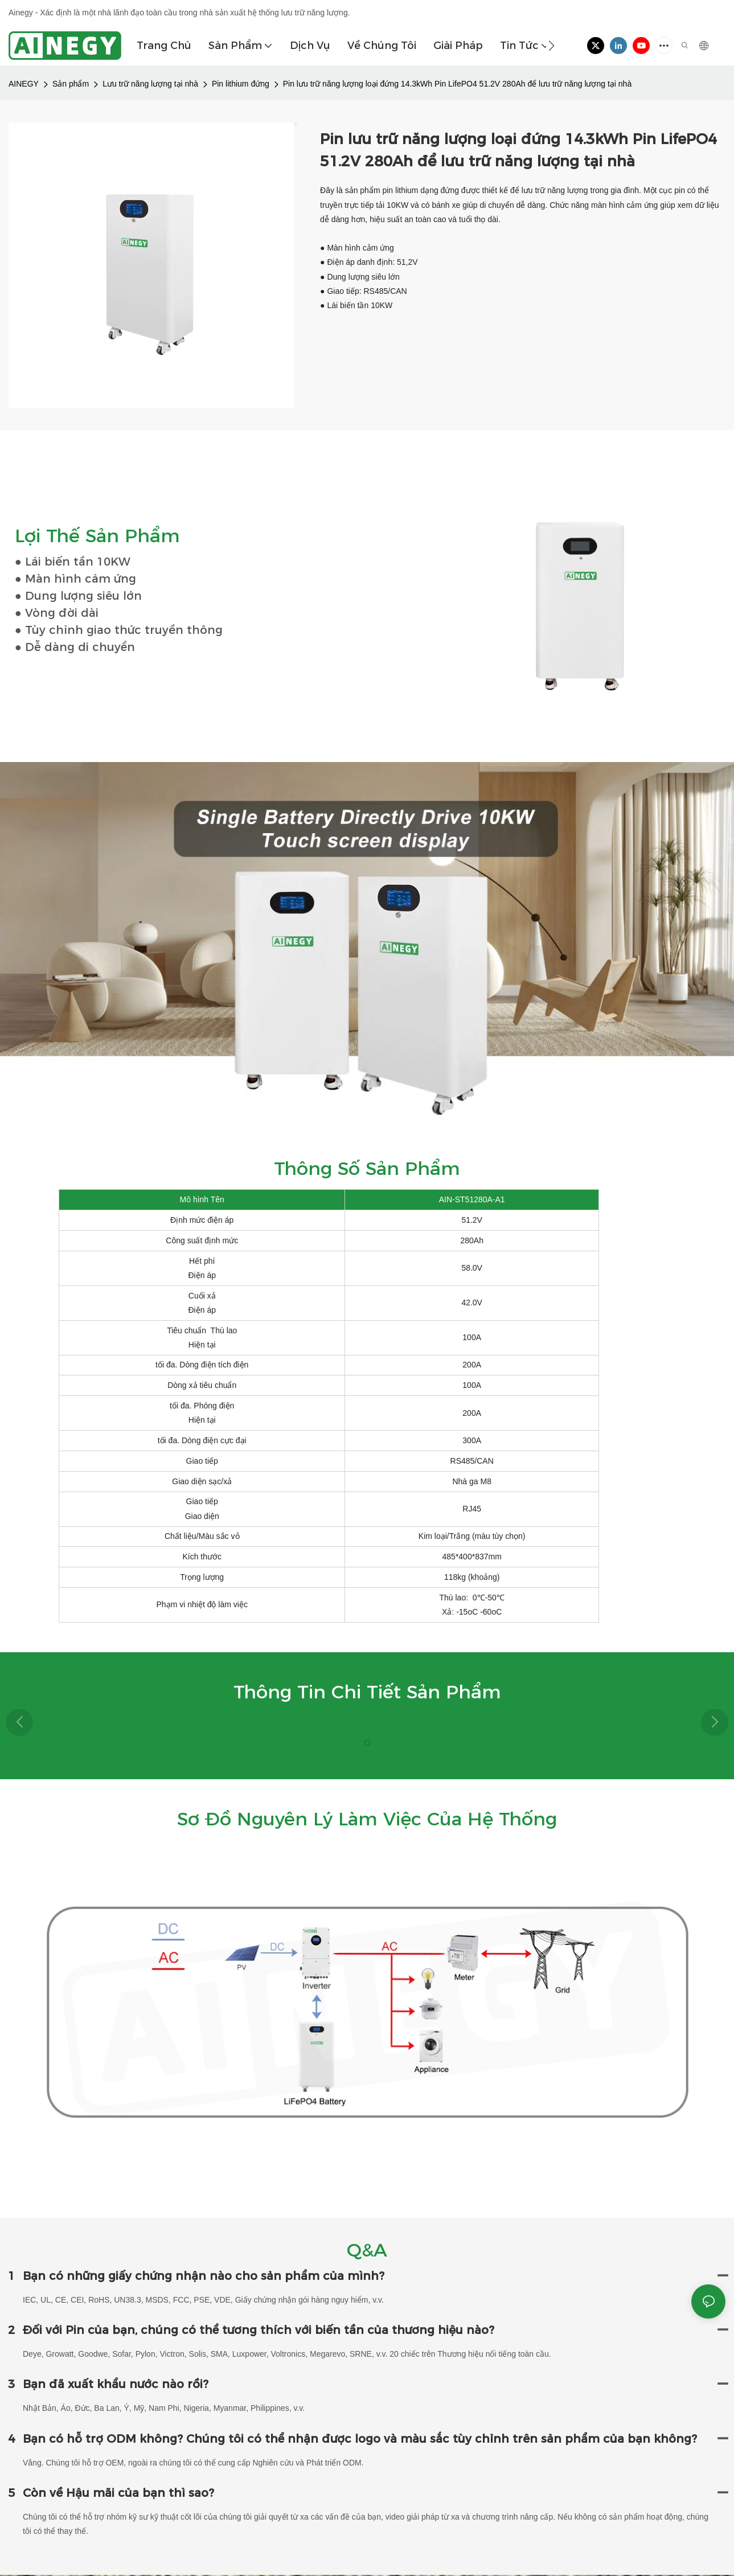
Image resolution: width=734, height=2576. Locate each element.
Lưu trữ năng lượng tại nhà (150, 83)
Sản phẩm (70, 83)
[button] (551, 45)
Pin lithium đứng (240, 83)
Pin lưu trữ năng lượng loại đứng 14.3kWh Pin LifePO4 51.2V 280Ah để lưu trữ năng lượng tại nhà (457, 83)
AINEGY (24, 83)
